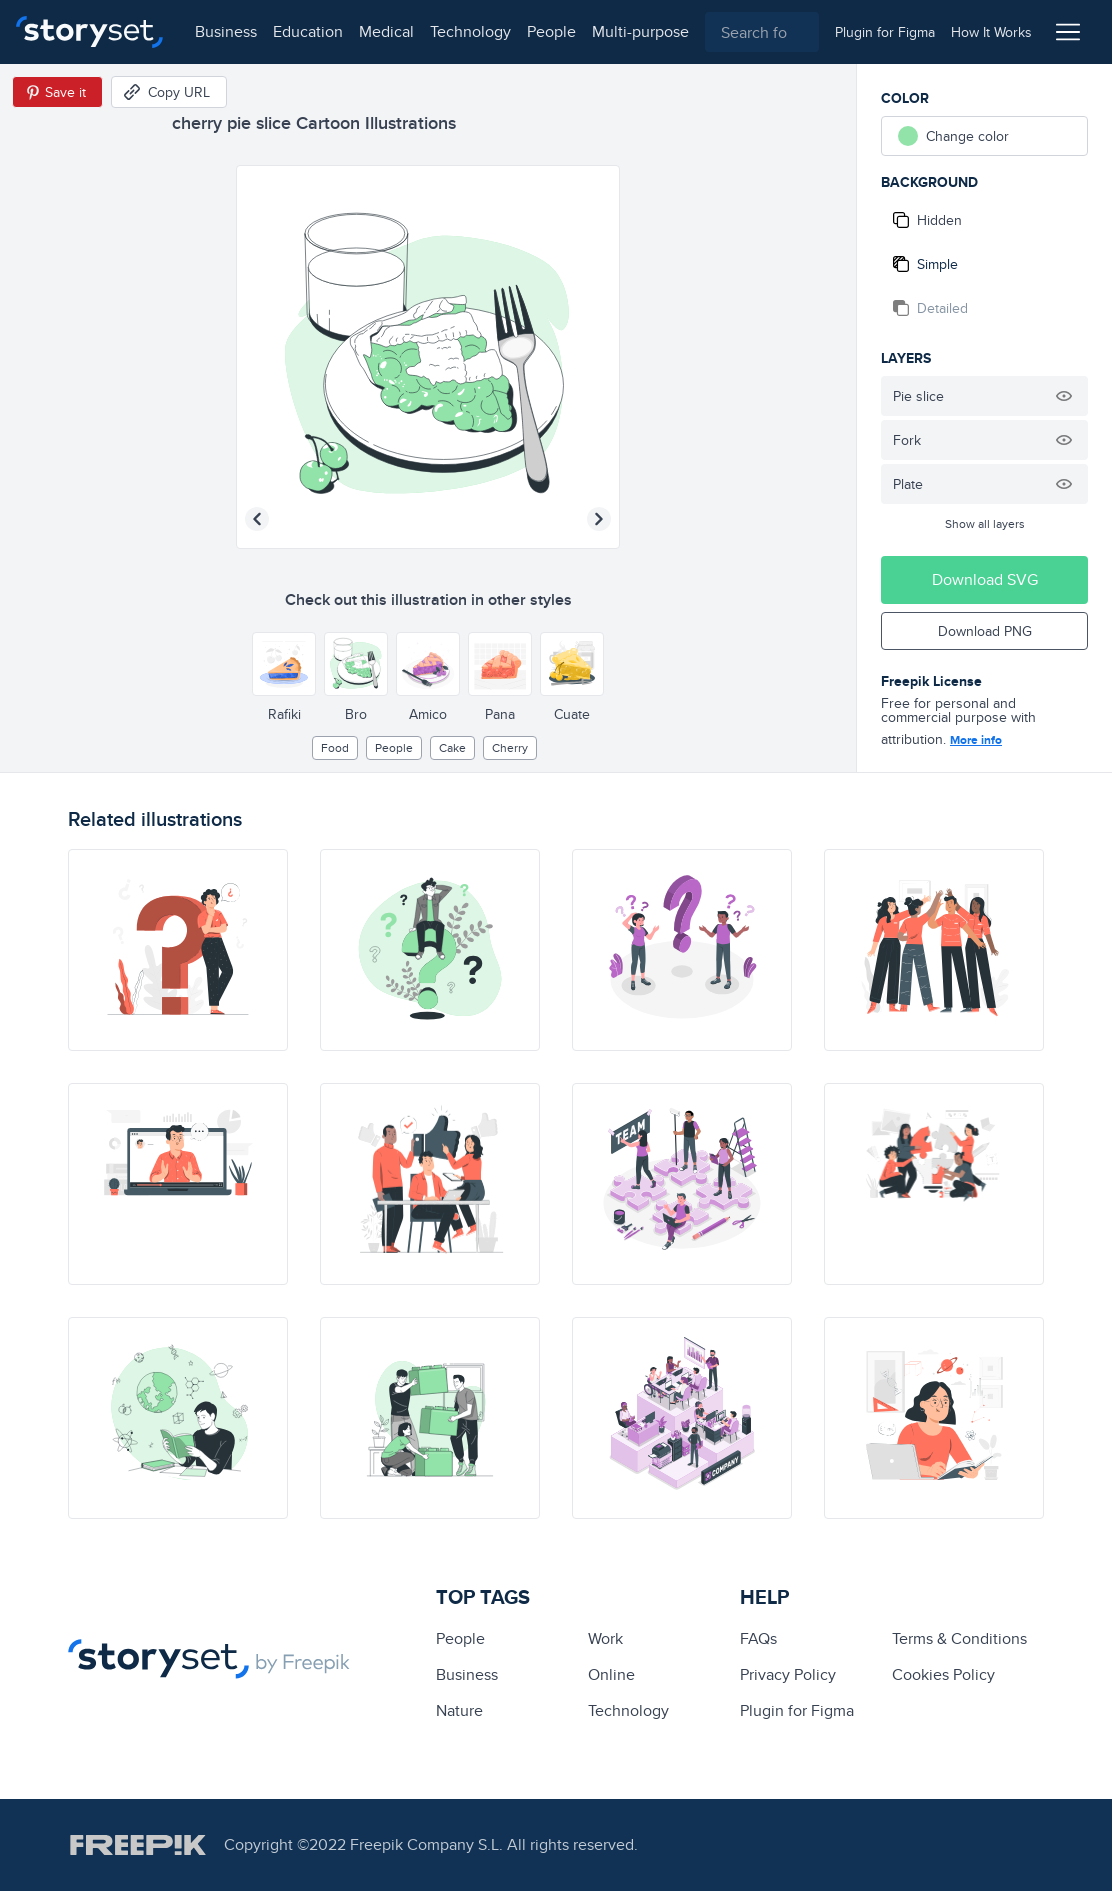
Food (335, 747)
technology (470, 31)
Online (611, 1674)
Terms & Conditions (959, 1638)
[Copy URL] (169, 92)
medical (386, 31)
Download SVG (985, 579)
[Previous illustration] (257, 519)
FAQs (758, 1638)
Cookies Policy (943, 1674)
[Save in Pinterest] (57, 92)
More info (976, 740)
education (308, 31)
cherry (510, 747)
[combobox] (762, 32)
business (226, 31)
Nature (459, 1710)
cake (452, 747)
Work (605, 1638)
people (551, 31)
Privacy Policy (788, 1674)
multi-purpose (640, 31)
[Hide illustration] (1064, 396)
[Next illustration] (599, 519)
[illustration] (178, 950)
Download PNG (985, 631)
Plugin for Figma (797, 1710)
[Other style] (284, 664)
